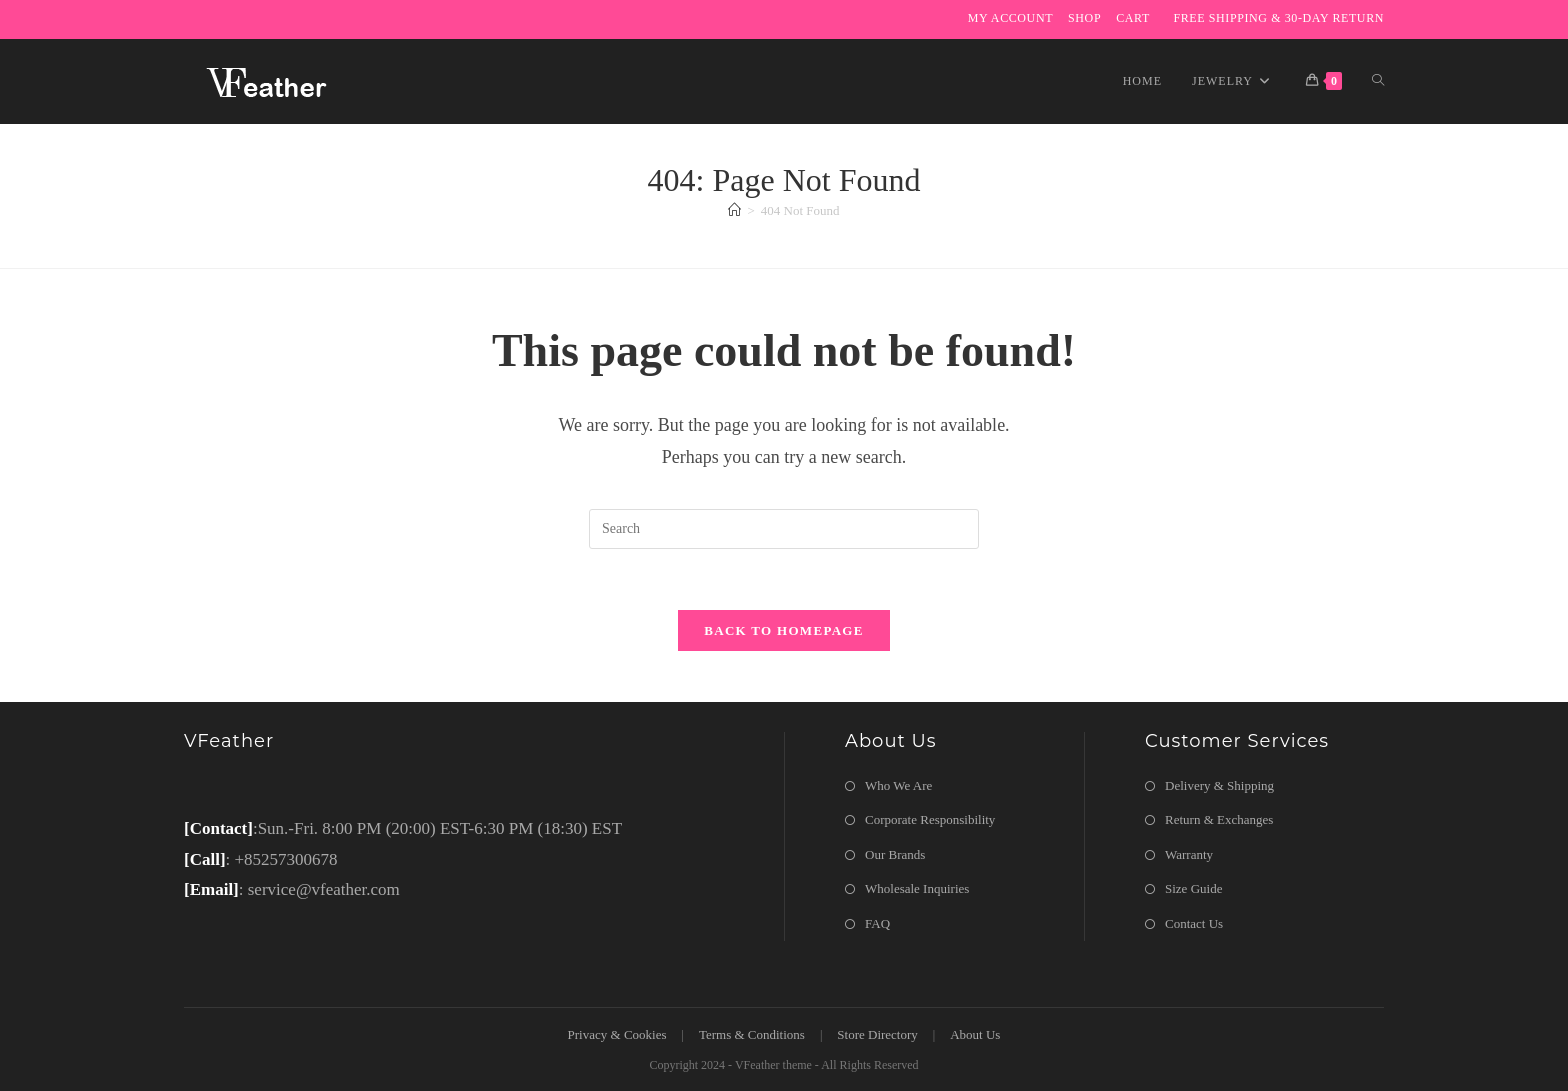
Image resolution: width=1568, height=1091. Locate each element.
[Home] (734, 210)
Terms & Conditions (752, 1034)
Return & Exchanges (1219, 819)
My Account (1010, 18)
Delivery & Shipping (1219, 785)
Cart (1133, 18)
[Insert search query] (784, 529)
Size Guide (1193, 888)
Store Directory (877, 1034)
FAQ (877, 923)
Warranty (1189, 854)
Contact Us (1194, 923)
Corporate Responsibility (930, 819)
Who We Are (898, 785)
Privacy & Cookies (617, 1034)
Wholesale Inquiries (917, 888)
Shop (1084, 18)
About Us (975, 1034)
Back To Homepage (783, 630)
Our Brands (895, 854)
